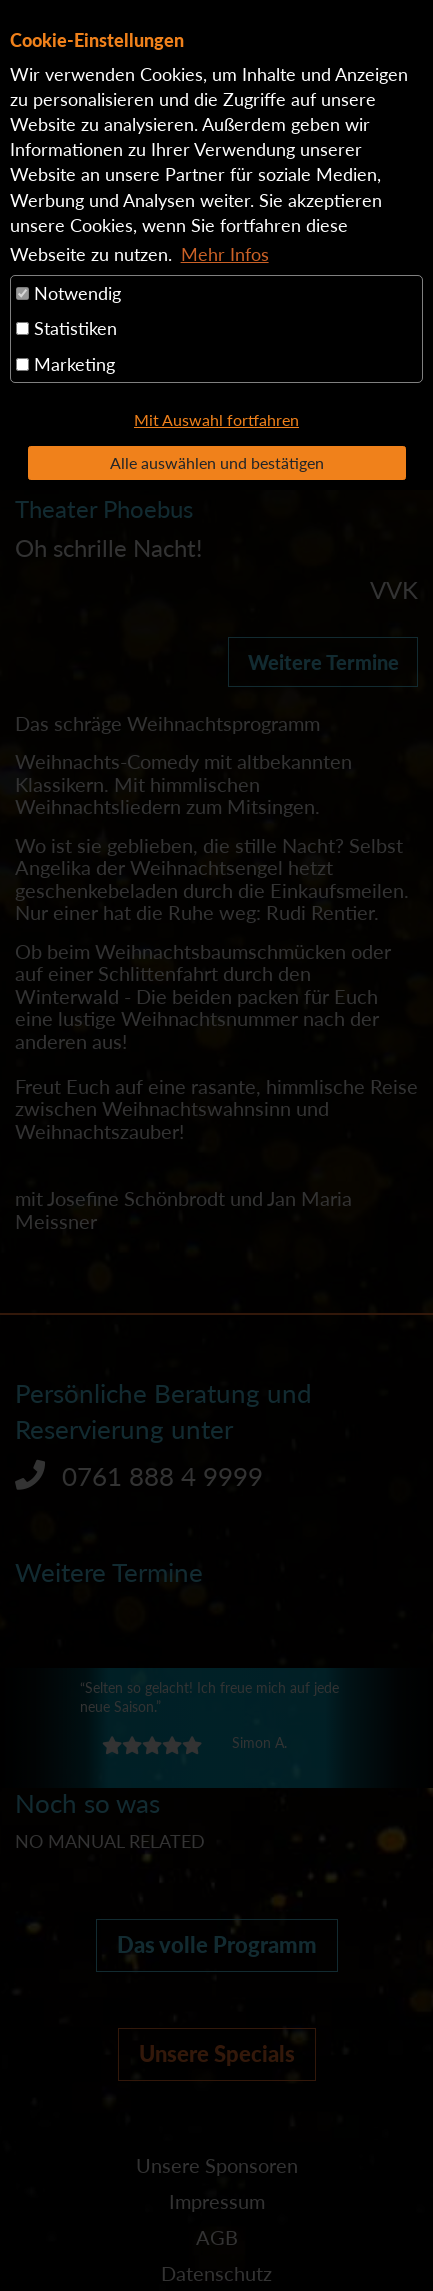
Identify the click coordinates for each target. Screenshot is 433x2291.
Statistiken (66, 328)
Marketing (65, 364)
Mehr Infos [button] (225, 254)
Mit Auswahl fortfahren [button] (216, 419)
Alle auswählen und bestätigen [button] (217, 462)
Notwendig (68, 293)
